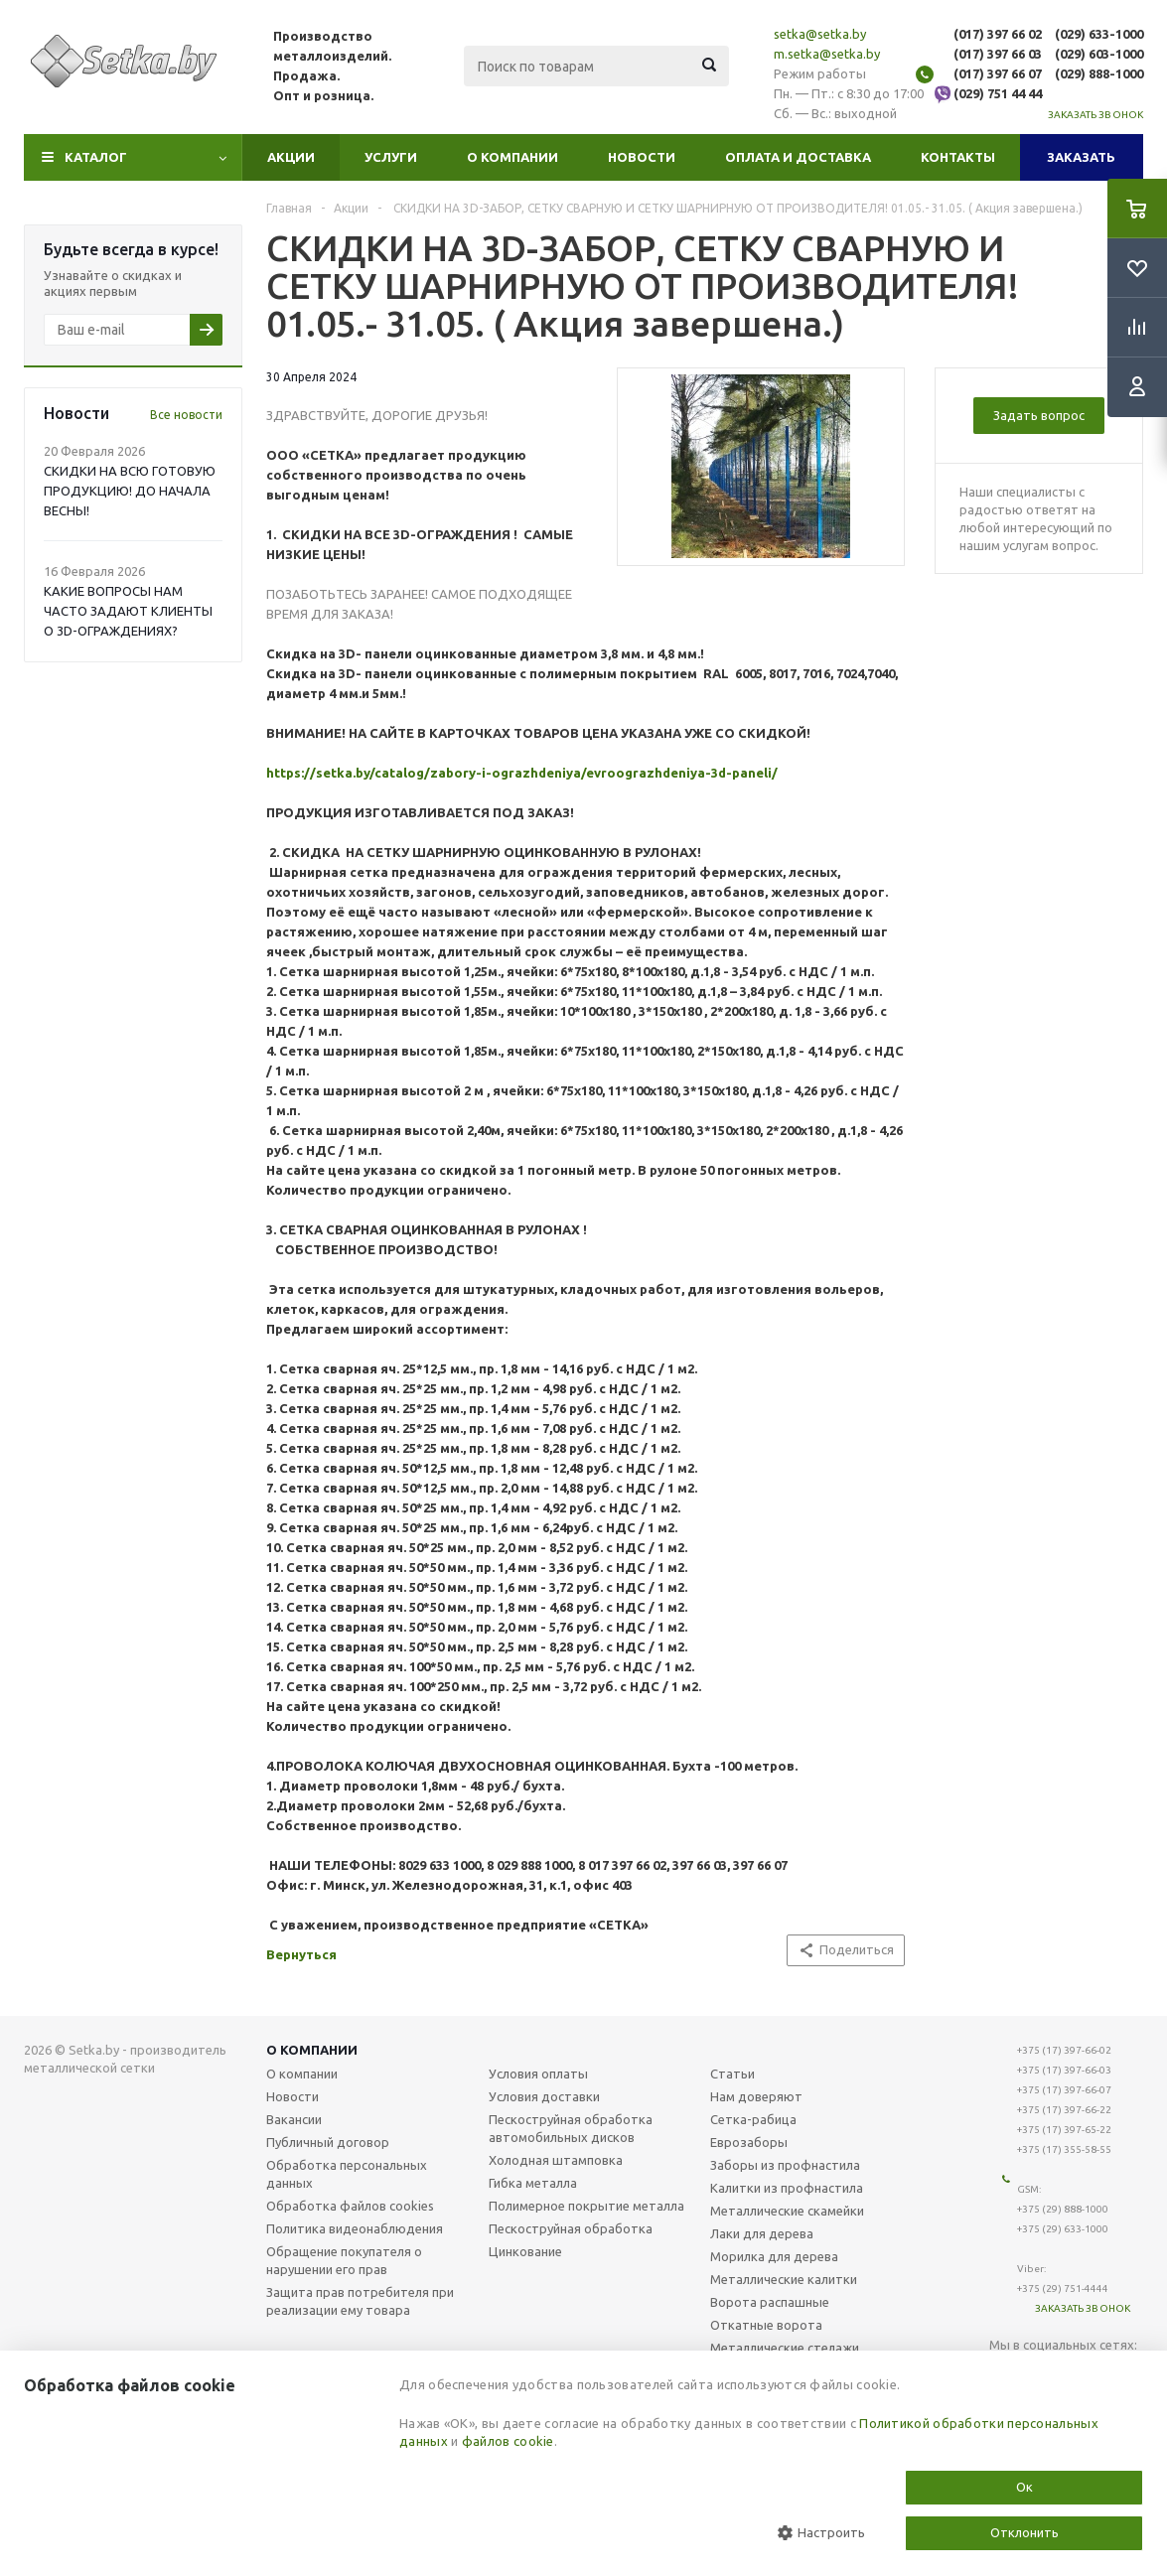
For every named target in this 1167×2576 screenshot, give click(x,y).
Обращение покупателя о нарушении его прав (344, 2260)
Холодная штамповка (556, 2160)
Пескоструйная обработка (571, 2228)
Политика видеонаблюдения (354, 2228)
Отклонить (1024, 2532)
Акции (291, 157)
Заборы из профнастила (785, 2165)
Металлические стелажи (784, 2348)
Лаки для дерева (761, 2233)
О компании (512, 157)
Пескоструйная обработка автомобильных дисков (571, 2128)
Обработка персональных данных (346, 2174)
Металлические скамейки (787, 2211)
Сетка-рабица (753, 2119)
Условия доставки (544, 2096)
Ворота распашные (769, 2302)
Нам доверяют (756, 2096)
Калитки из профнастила (786, 2188)
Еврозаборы (749, 2142)
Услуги (391, 157)
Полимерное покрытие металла (586, 2206)
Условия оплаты (538, 2073)
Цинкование (525, 2251)
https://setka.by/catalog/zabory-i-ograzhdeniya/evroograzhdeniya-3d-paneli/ (522, 773)
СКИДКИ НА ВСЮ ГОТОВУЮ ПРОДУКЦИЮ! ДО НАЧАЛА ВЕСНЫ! (130, 490)
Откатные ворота (766, 2325)
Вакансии (294, 2119)
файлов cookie (508, 2441)
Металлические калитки (783, 2279)
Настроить (821, 2532)
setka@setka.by (820, 34)
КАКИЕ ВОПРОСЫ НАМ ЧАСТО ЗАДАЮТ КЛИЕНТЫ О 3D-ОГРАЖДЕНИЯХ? (128, 611)
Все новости (186, 414)
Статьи (732, 2073)
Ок (1024, 2487)
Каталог (96, 157)
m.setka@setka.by (827, 54)
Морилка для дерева (774, 2256)
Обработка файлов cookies (350, 2206)
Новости (641, 157)
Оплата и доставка (798, 157)
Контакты (958, 157)
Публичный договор (327, 2142)
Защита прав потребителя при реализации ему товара (360, 2301)
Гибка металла (533, 2183)
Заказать (1081, 157)
